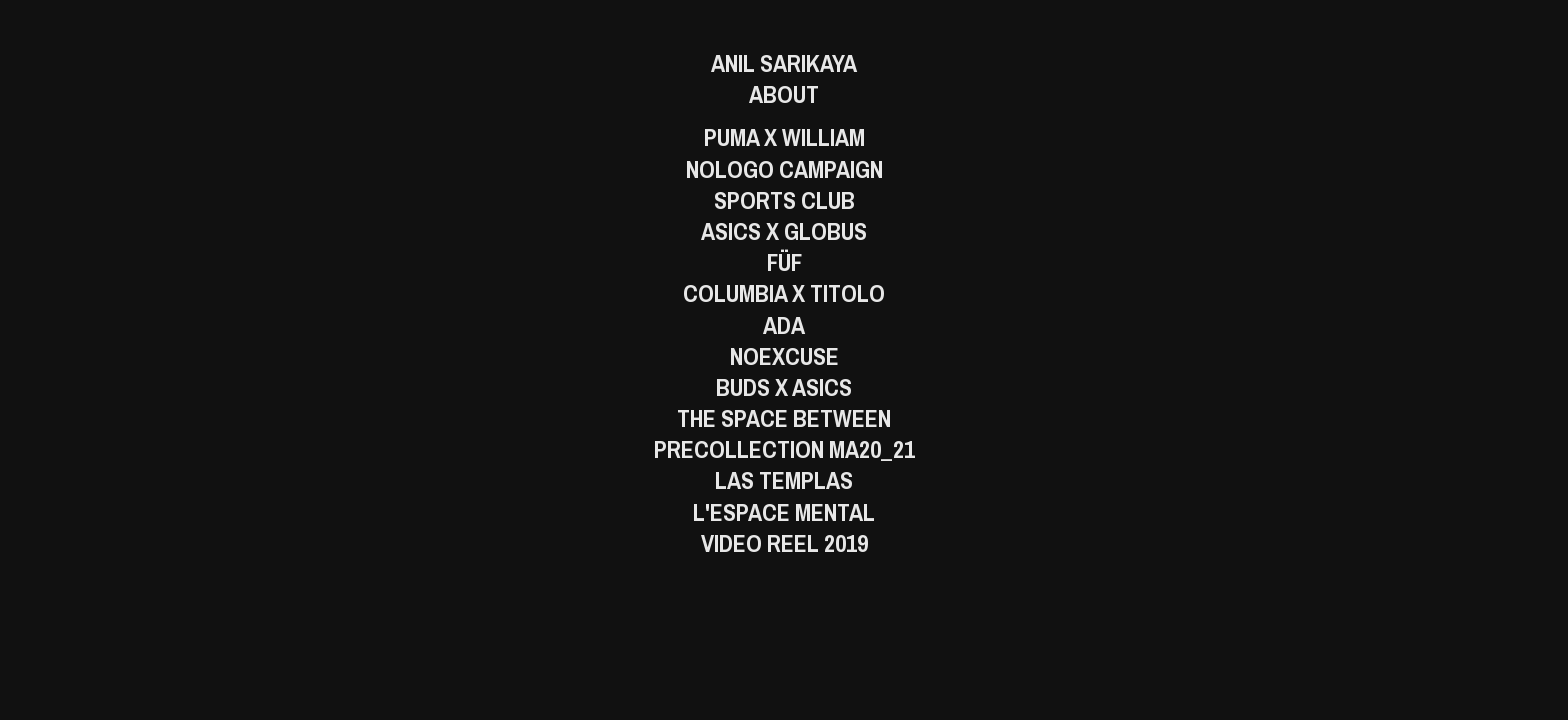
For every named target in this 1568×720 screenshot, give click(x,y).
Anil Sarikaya (784, 63)
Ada (784, 325)
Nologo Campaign (784, 169)
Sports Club (784, 200)
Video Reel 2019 (784, 543)
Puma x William (784, 137)
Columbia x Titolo (784, 293)
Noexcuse (784, 356)
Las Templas (784, 480)
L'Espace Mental (784, 512)
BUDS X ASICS (784, 387)
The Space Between (784, 418)
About (784, 94)
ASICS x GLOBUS (784, 231)
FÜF (784, 262)
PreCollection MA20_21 (784, 449)
